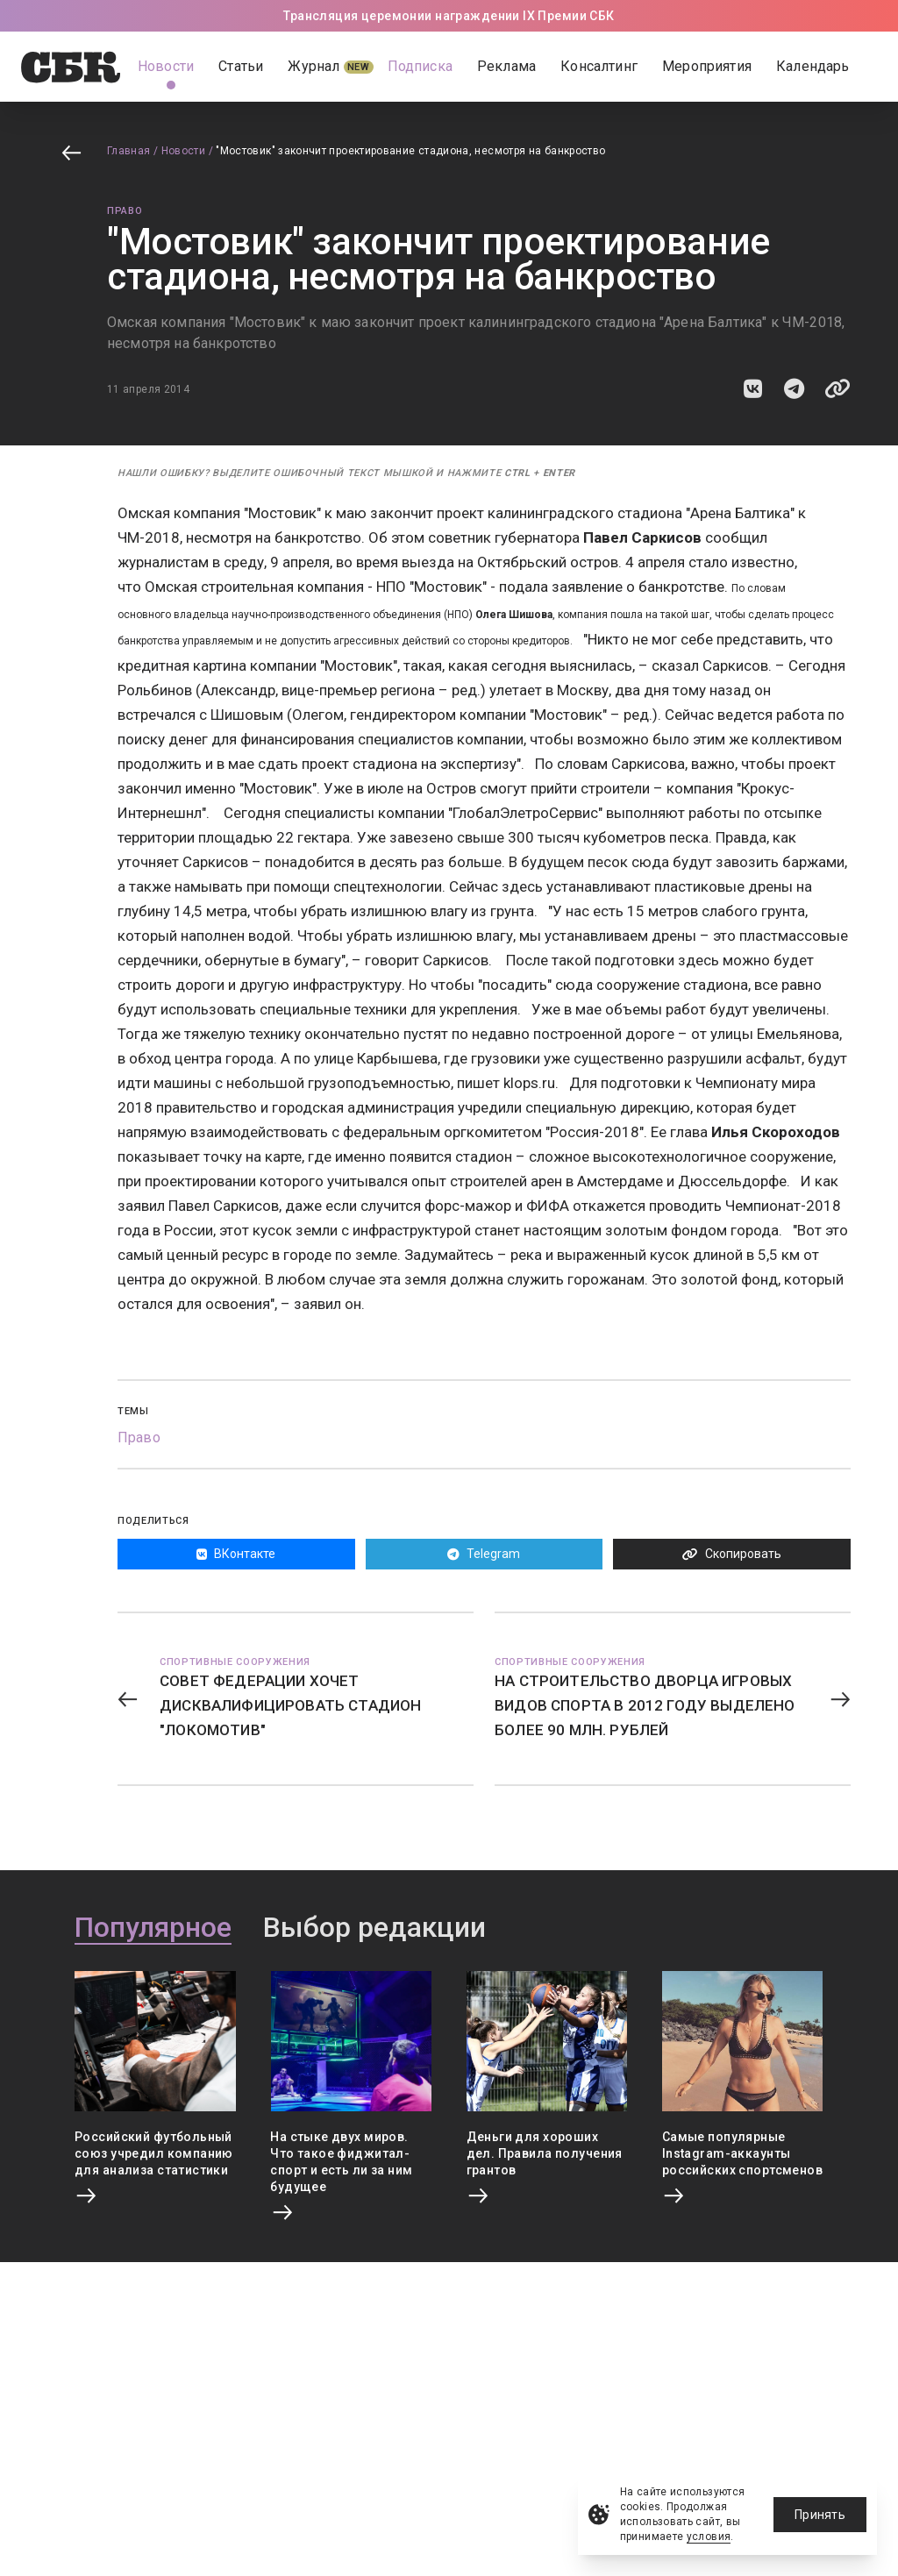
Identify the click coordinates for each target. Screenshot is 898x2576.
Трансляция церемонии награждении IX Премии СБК (448, 16)
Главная (129, 151)
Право (124, 211)
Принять (820, 2515)
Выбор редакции (374, 1928)
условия (709, 2536)
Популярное (153, 1928)
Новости (183, 151)
